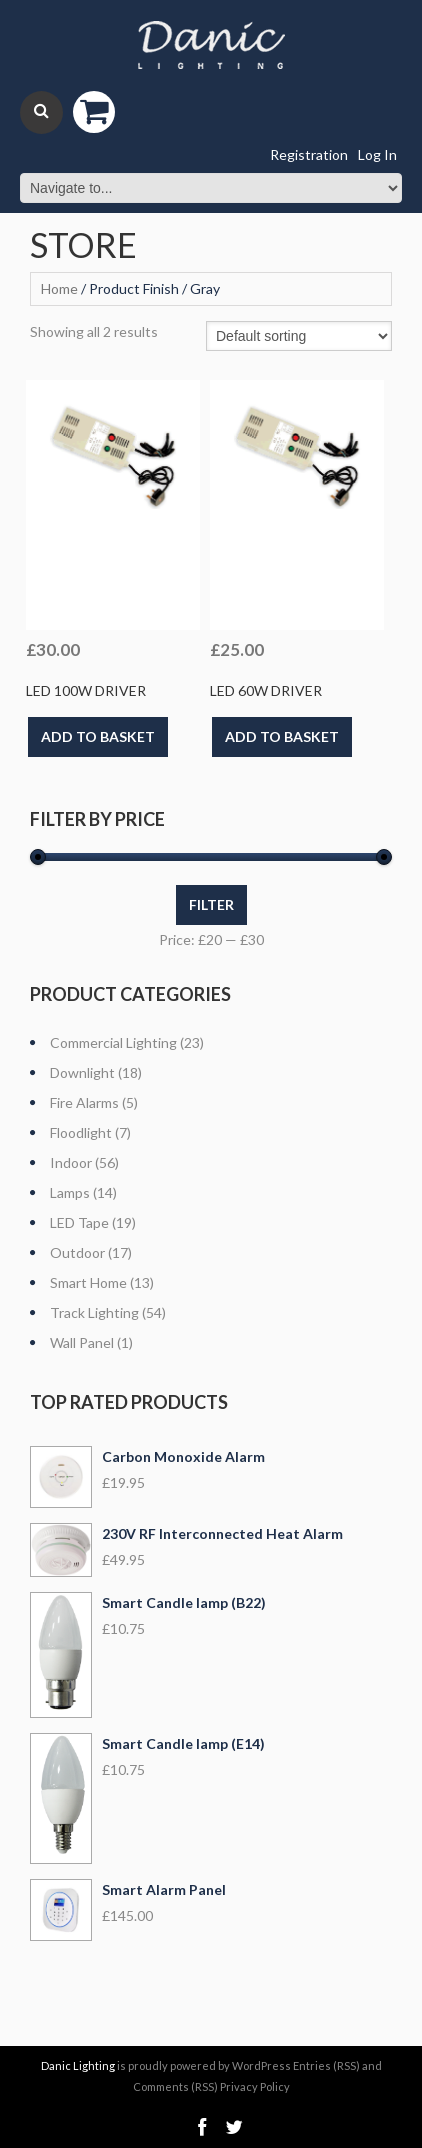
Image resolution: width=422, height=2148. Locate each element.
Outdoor (77, 1252)
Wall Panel (82, 1342)
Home (59, 288)
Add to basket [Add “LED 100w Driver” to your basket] (98, 736)
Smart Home (88, 1282)
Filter (211, 904)
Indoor (71, 1162)
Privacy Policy (255, 2086)
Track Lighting (94, 1312)
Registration (309, 154)
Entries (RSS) (326, 2065)
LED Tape (79, 1222)
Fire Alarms (84, 1102)
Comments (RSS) (175, 2086)
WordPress (261, 2065)
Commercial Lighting (113, 1042)
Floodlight (81, 1132)
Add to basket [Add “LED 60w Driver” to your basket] (282, 736)
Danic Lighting (78, 2065)
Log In (377, 154)
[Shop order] (299, 336)
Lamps (70, 1192)
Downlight (82, 1072)
